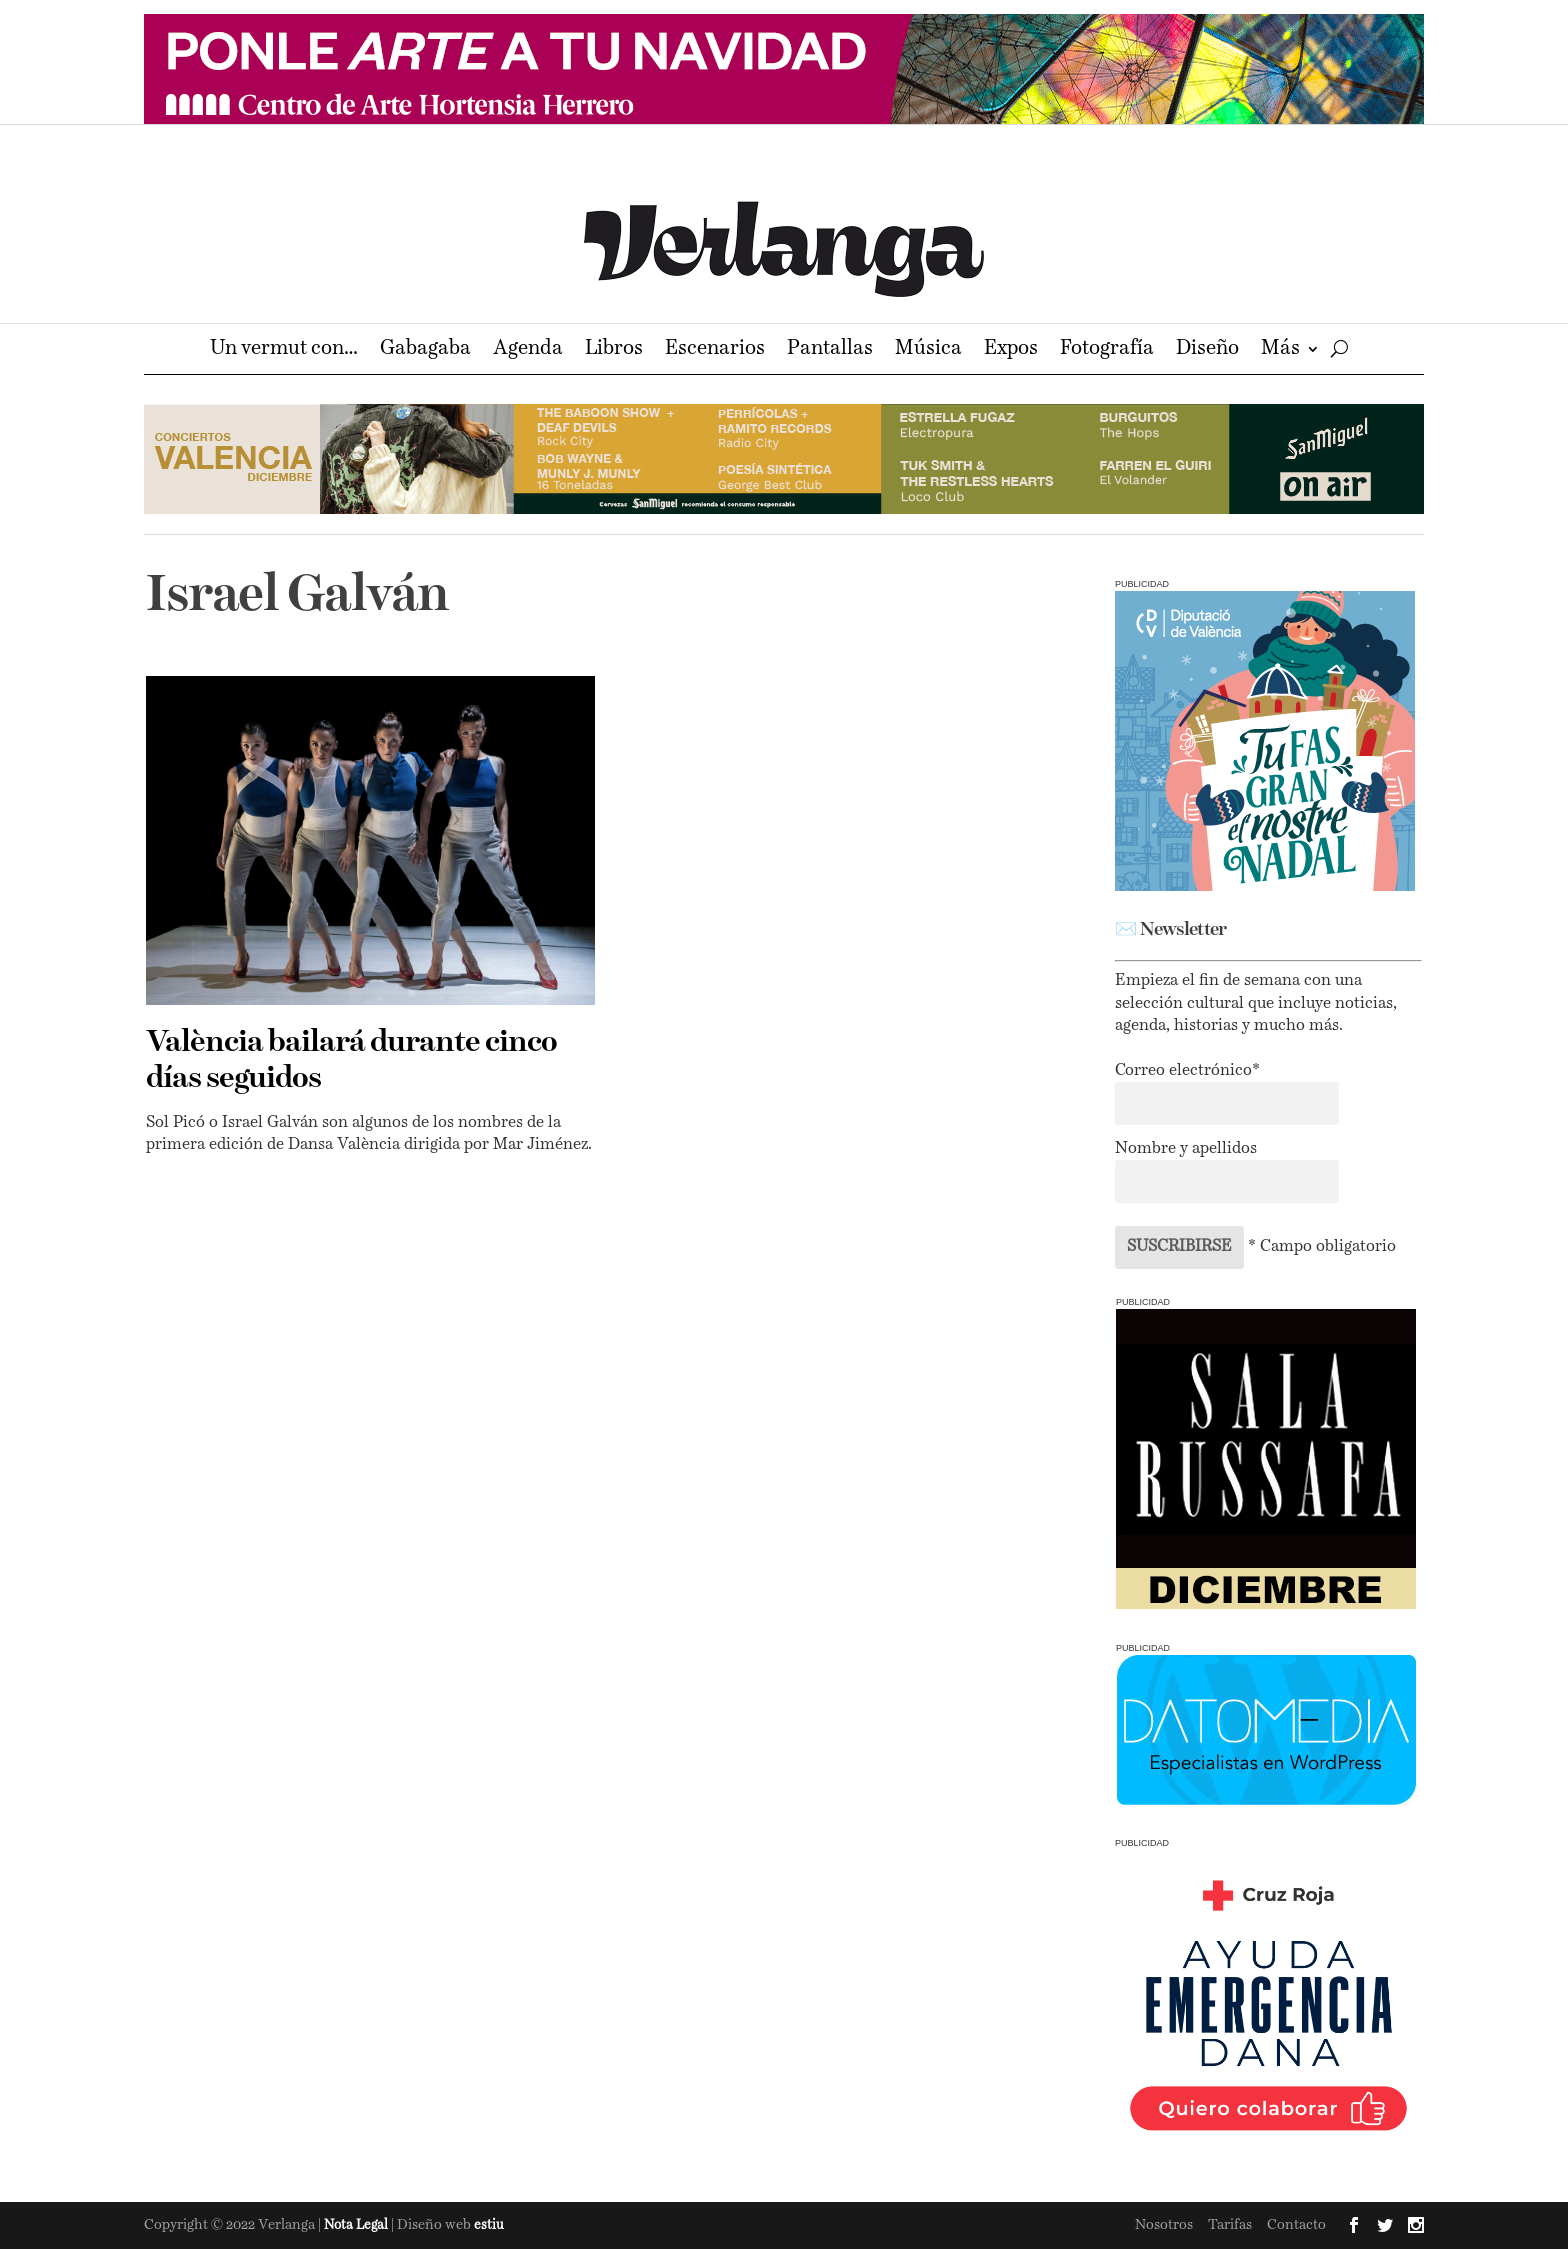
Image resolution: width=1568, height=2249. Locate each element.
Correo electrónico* (1187, 1071)
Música (928, 350)
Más (1280, 350)
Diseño (1207, 350)
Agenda (528, 350)
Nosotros (1164, 2225)
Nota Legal (357, 2225)
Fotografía (1107, 350)
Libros (614, 350)
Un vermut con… (284, 350)
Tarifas (1230, 2225)
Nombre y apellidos (1186, 1149)
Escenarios (715, 350)
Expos (1011, 350)
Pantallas (830, 350)
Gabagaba (425, 350)
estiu (489, 2225)
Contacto (1296, 2225)
